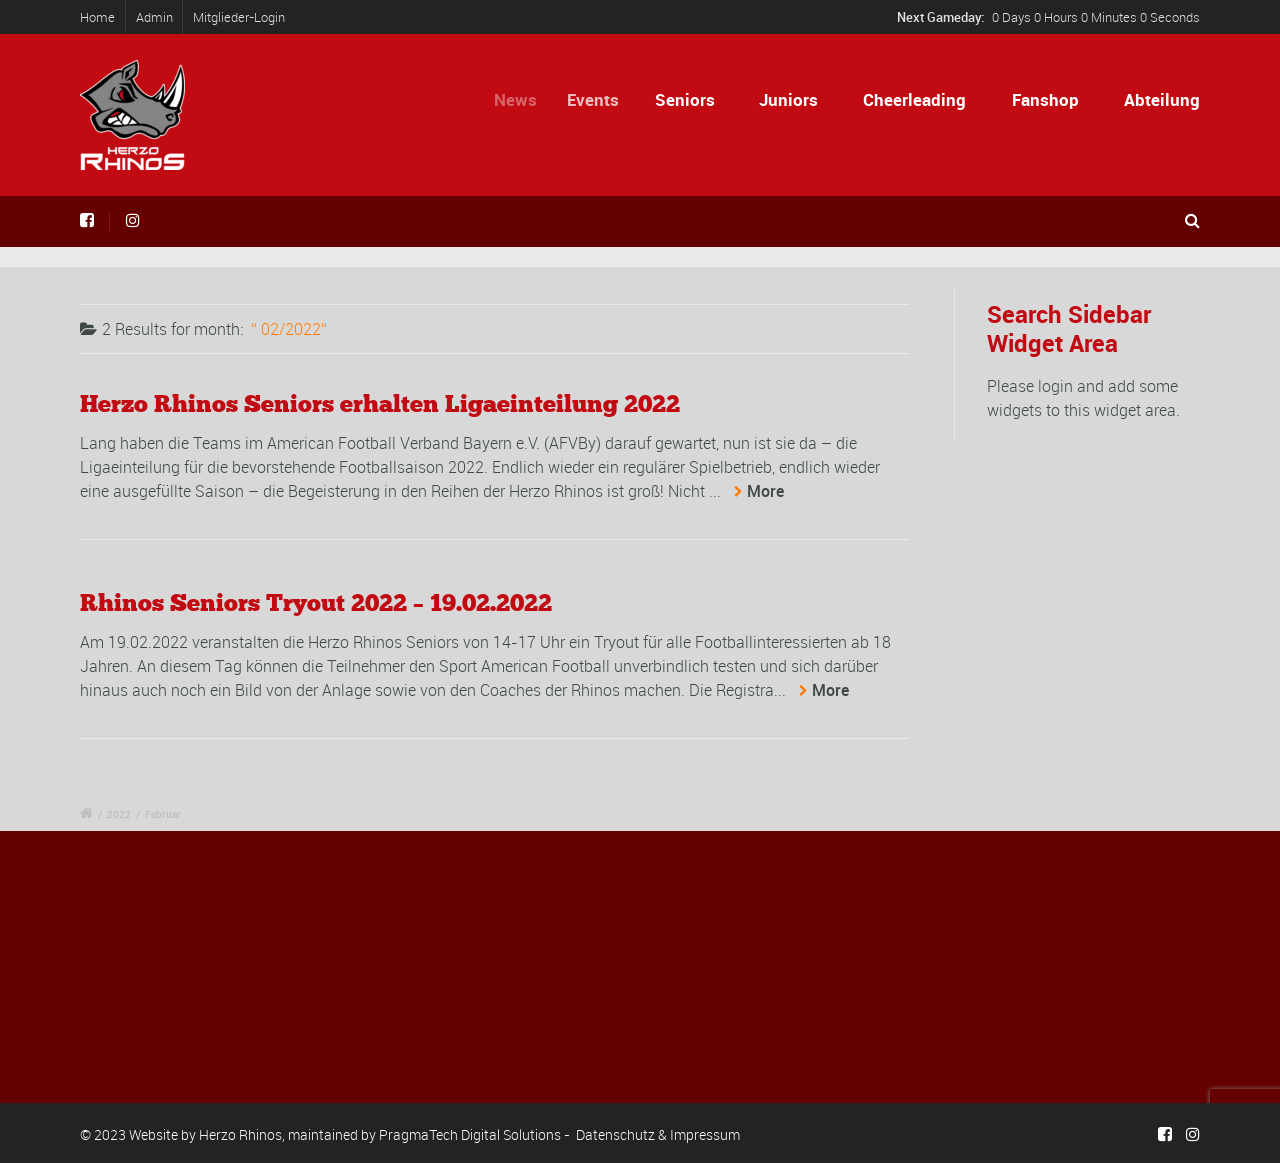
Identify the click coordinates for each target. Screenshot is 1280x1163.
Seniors (689, 99)
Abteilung (1162, 99)
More (765, 491)
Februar (163, 814)
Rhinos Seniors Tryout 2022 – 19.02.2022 (316, 602)
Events (602, 99)
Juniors (788, 99)
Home (97, 17)
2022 (119, 814)
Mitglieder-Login (239, 17)
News (523, 99)
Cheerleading (914, 99)
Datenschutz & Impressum (658, 1134)
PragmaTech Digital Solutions (470, 1134)
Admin (154, 17)
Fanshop (1045, 99)
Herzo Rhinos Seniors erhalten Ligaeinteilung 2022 (380, 403)
